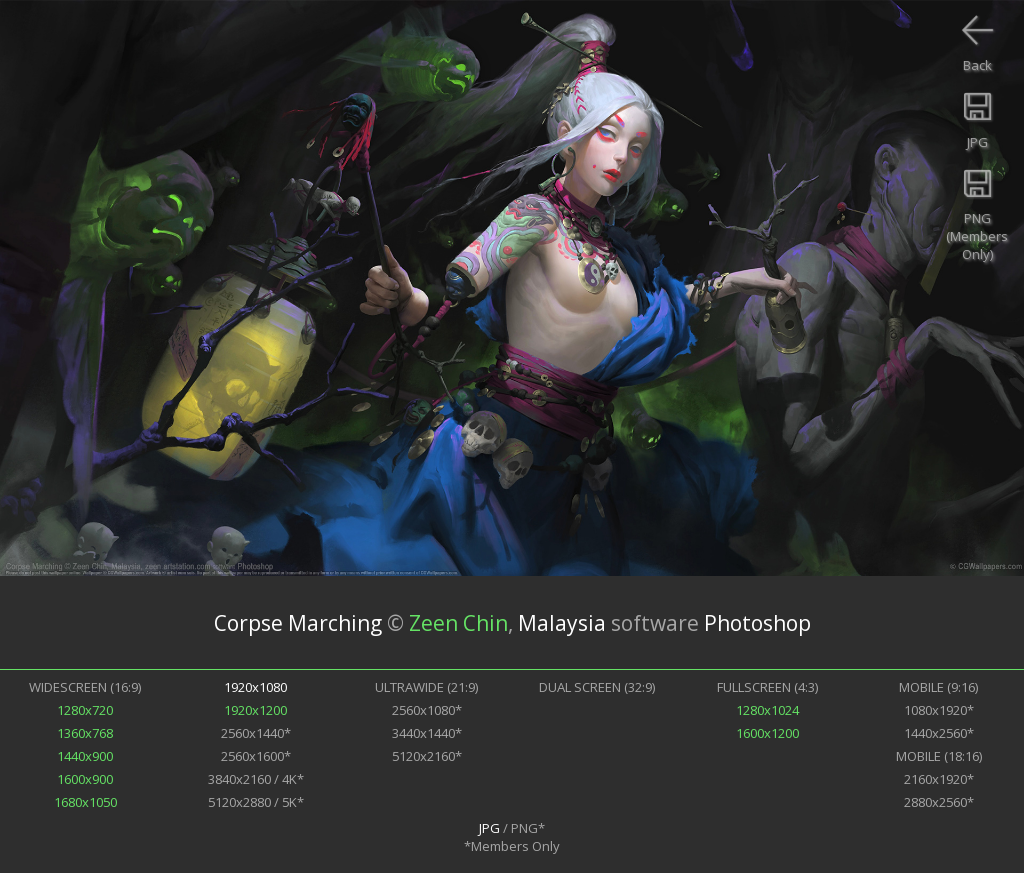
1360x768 (85, 733)
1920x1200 (255, 710)
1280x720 (85, 710)
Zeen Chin (458, 623)
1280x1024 (767, 710)
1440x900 (85, 756)
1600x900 (85, 779)
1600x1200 (767, 733)
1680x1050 (85, 802)
